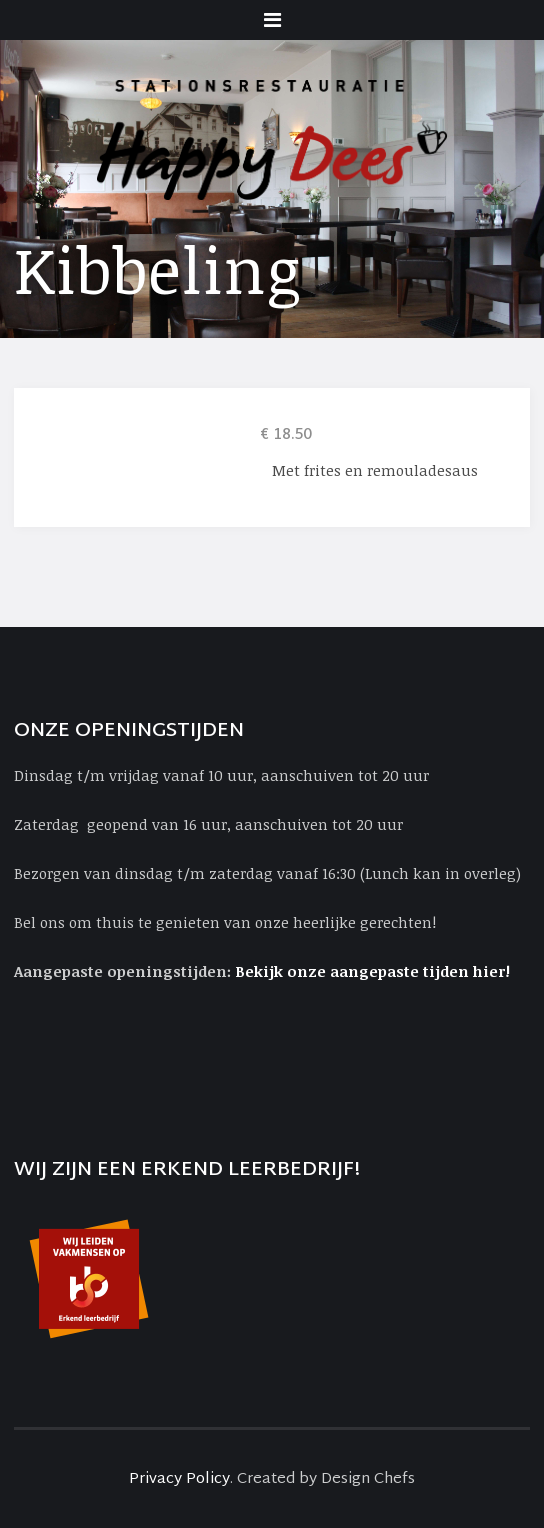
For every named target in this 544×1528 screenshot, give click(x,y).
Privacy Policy (179, 1479)
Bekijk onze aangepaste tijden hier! (374, 971)
